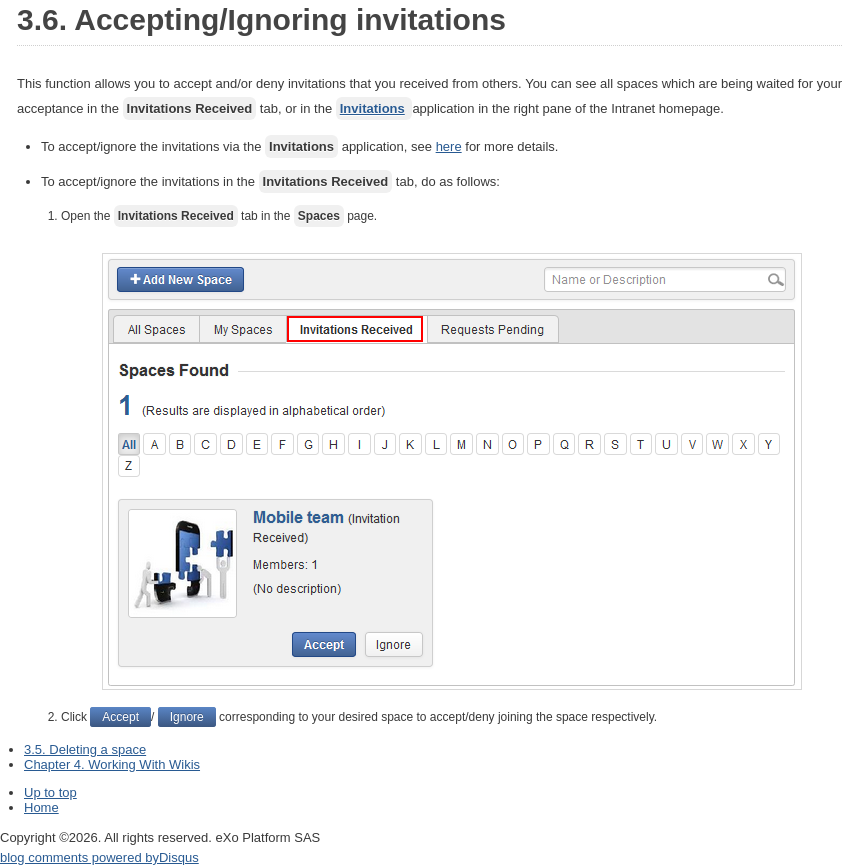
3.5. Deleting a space (85, 749)
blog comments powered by (99, 857)
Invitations (372, 108)
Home (41, 807)
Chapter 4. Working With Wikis (112, 764)
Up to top (50, 792)
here (449, 146)
